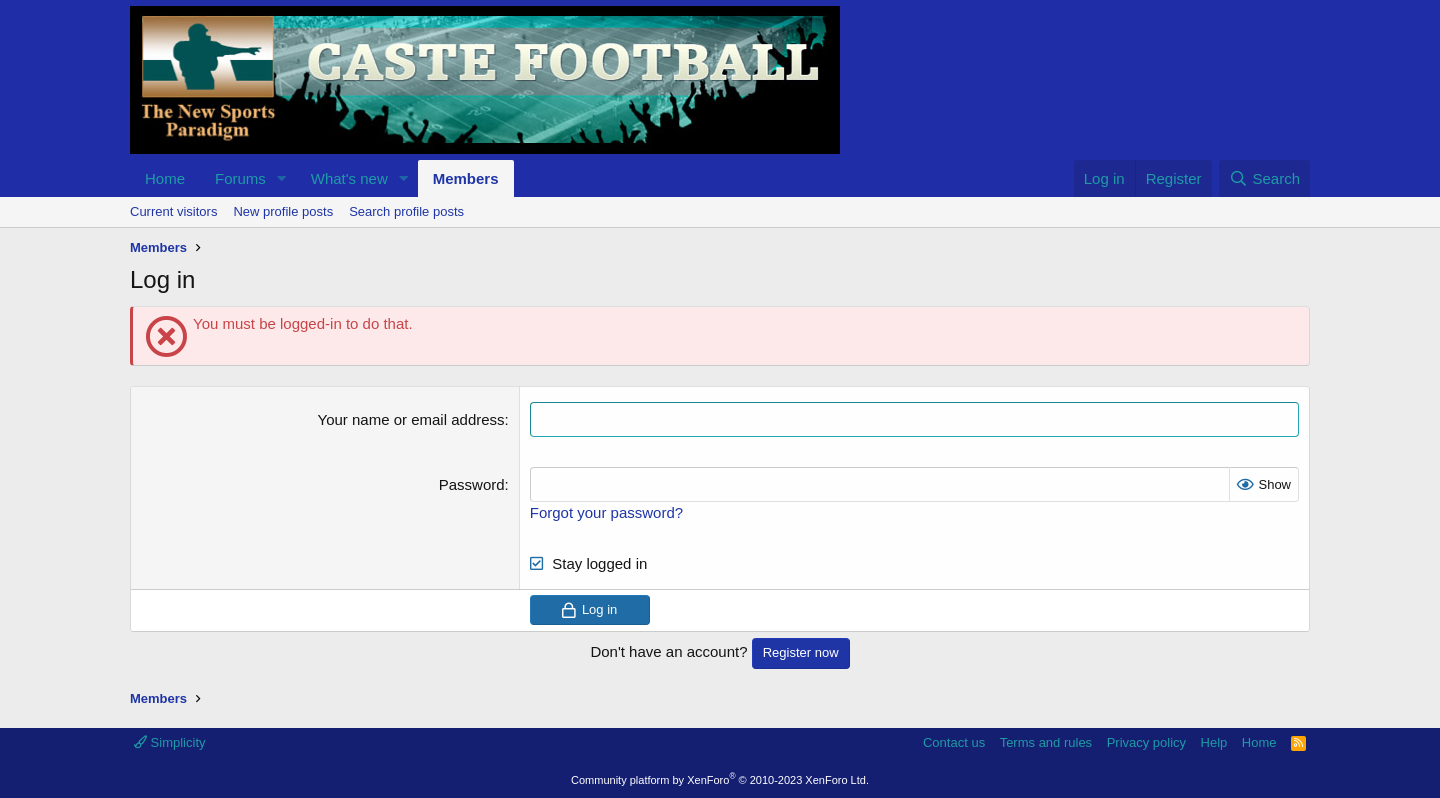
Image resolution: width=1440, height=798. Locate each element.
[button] (282, 178)
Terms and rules (1046, 742)
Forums (240, 178)
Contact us (954, 742)
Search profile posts (406, 211)
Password (472, 484)
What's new (349, 178)
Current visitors (173, 211)
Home (165, 178)
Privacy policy (1146, 742)
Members (466, 178)
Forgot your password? (606, 512)
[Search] (1264, 178)
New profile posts (283, 211)
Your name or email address (411, 419)
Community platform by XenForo (720, 780)
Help (1214, 742)
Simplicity (170, 742)
